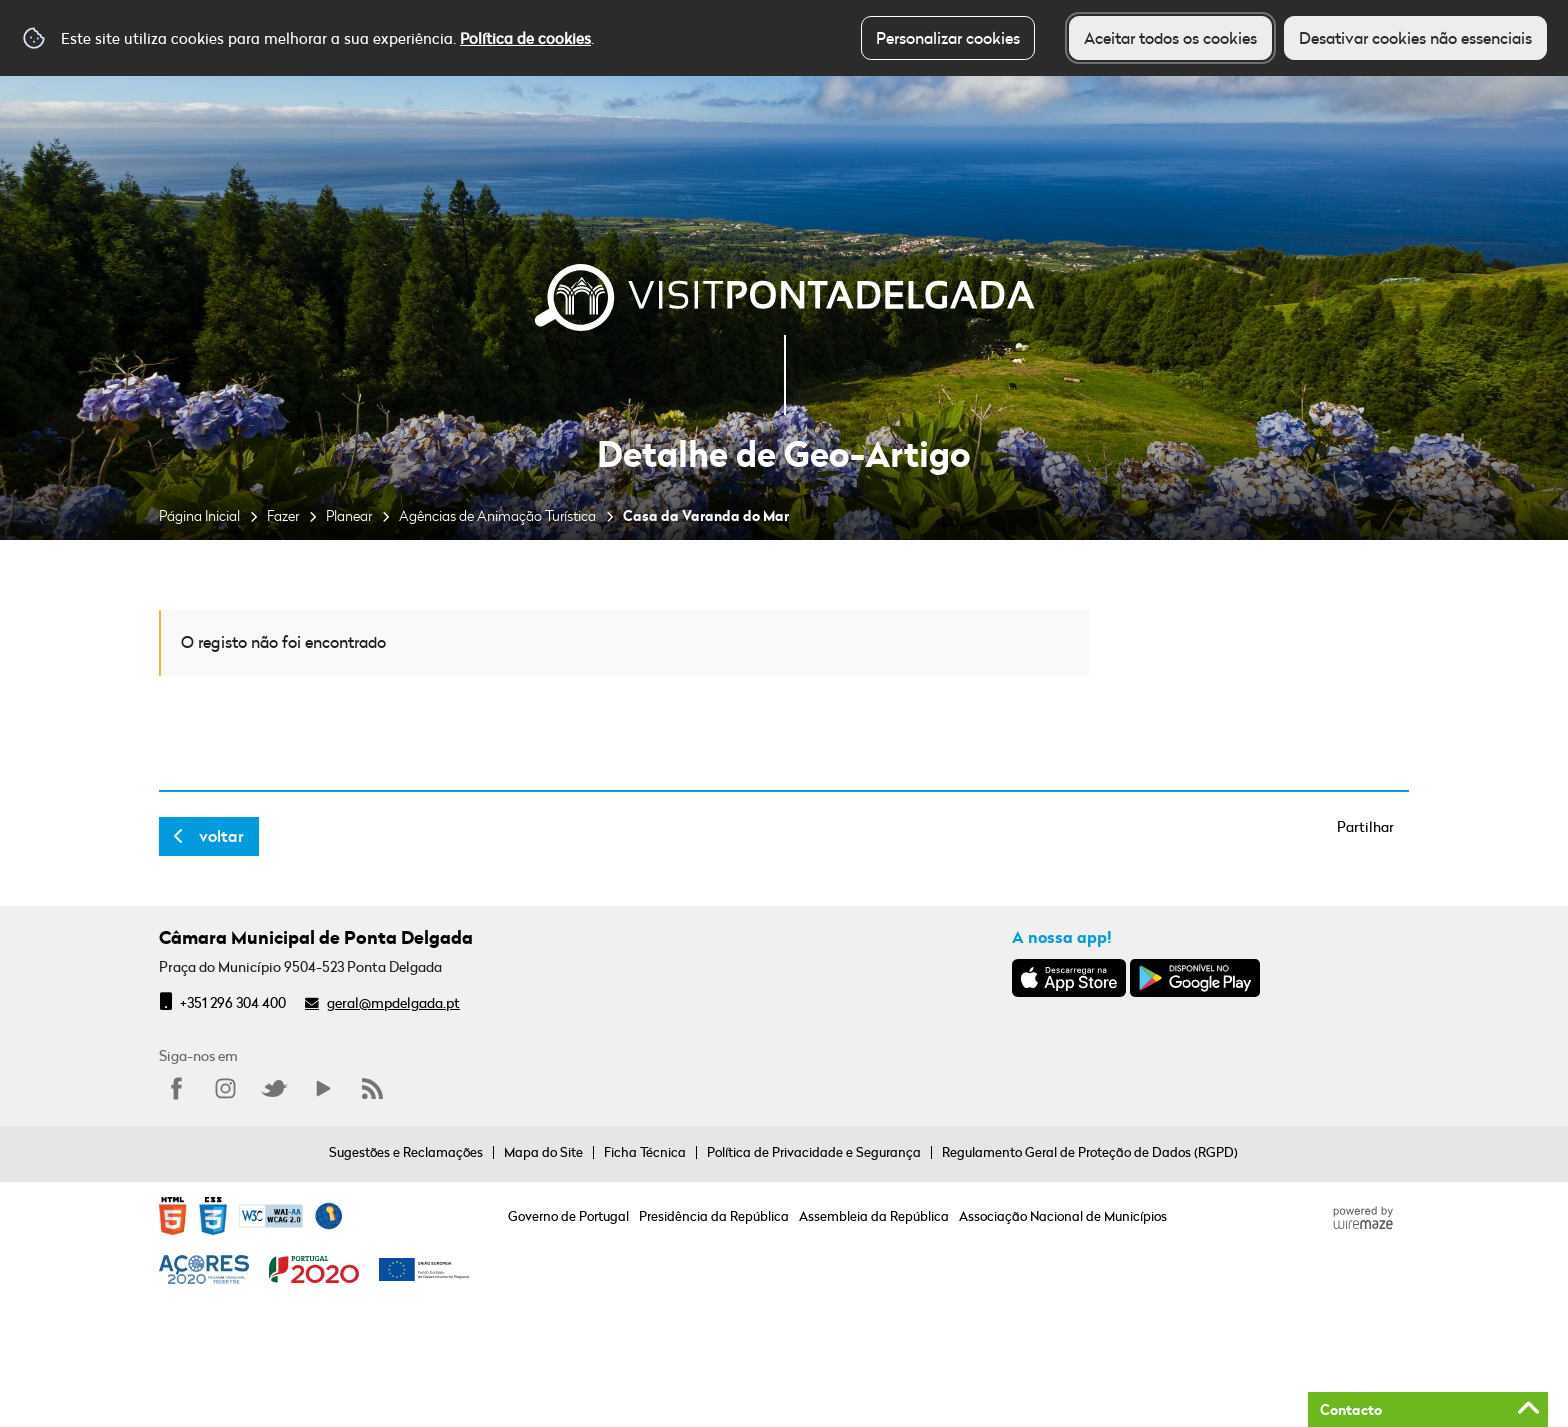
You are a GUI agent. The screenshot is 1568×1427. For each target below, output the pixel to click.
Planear (349, 515)
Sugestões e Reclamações (406, 1152)
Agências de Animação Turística (497, 515)
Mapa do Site (543, 1152)
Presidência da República (714, 1216)
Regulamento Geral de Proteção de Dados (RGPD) (1090, 1152)
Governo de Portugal (568, 1216)
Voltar (221, 836)
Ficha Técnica (645, 1152)
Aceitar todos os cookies (1170, 38)
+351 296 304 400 (233, 1002)
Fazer (283, 515)
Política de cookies (525, 38)
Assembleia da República (874, 1216)
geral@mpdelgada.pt (393, 1002)
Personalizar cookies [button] (948, 38)
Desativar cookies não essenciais (1415, 38)
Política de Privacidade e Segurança (814, 1152)
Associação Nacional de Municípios (1063, 1216)
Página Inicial (199, 515)
